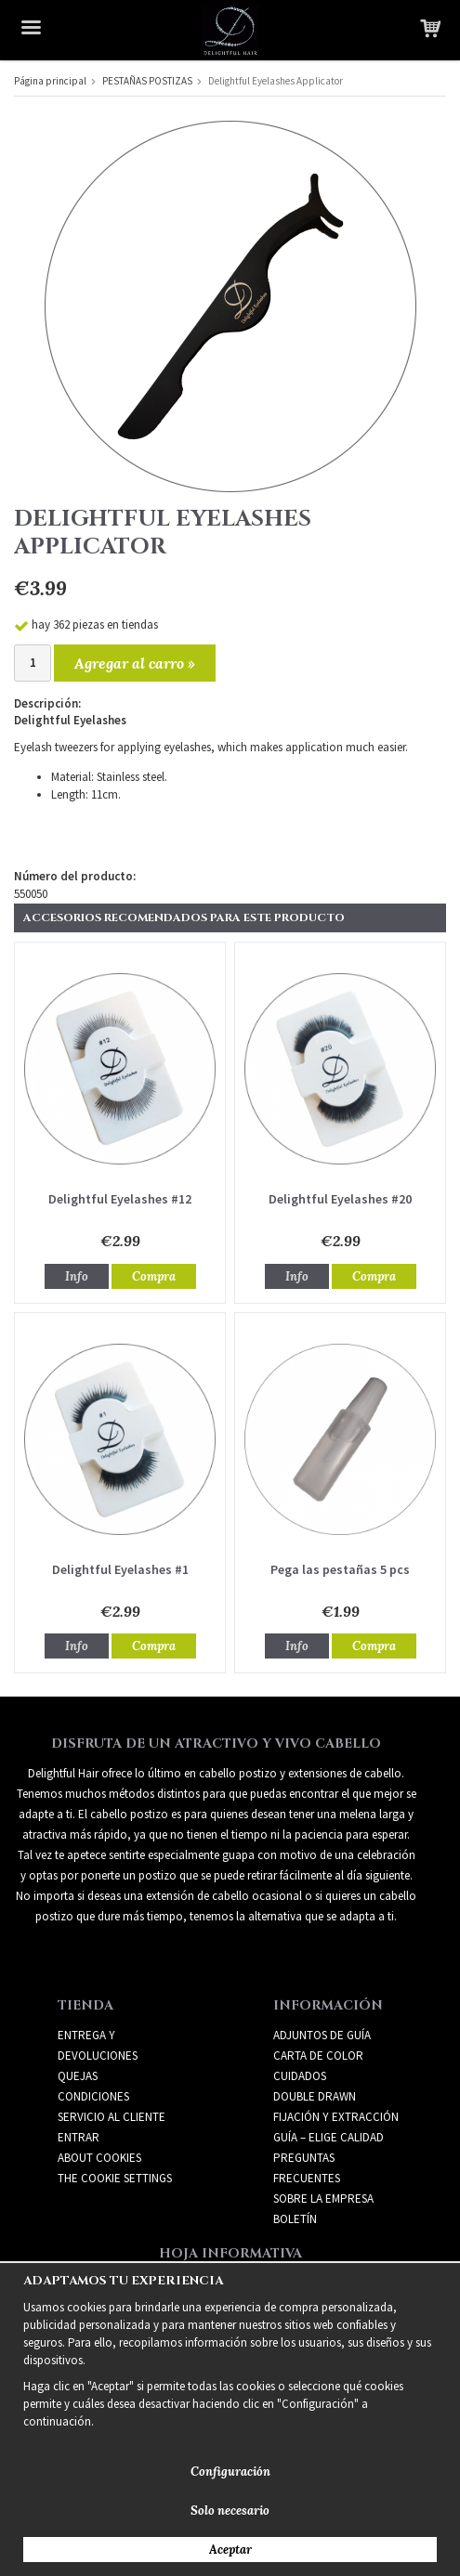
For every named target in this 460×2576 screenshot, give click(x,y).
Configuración (230, 2471)
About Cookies (99, 2158)
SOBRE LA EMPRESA (323, 2198)
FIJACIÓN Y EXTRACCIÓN (336, 2117)
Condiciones (93, 2096)
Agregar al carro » (134, 663)
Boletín (295, 2219)
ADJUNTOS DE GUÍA (322, 2035)
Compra (154, 1276)
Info (76, 1276)
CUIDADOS (299, 2076)
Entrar (78, 2137)
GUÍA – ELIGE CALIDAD (328, 2137)
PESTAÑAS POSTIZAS (147, 80)
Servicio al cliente (111, 2117)
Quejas (78, 2076)
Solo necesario (230, 2510)
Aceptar (230, 2549)
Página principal (50, 80)
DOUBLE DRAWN (314, 2096)
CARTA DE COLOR (318, 2055)
